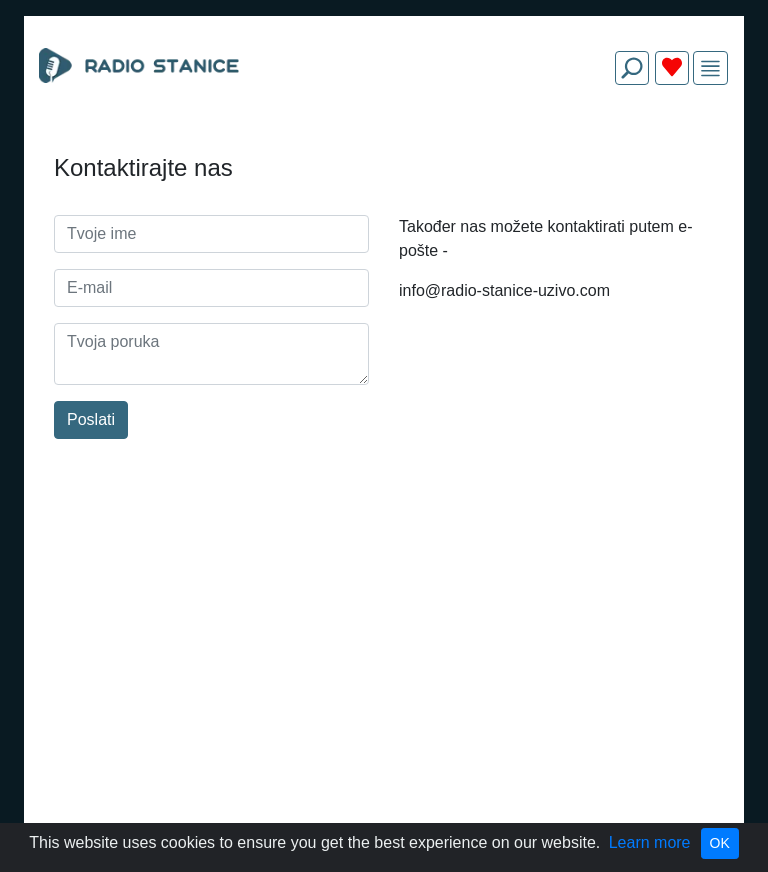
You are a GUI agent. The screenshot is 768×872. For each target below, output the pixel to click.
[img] (710, 68)
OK (720, 843)
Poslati (91, 419)
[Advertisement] (384, 148)
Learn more (650, 842)
